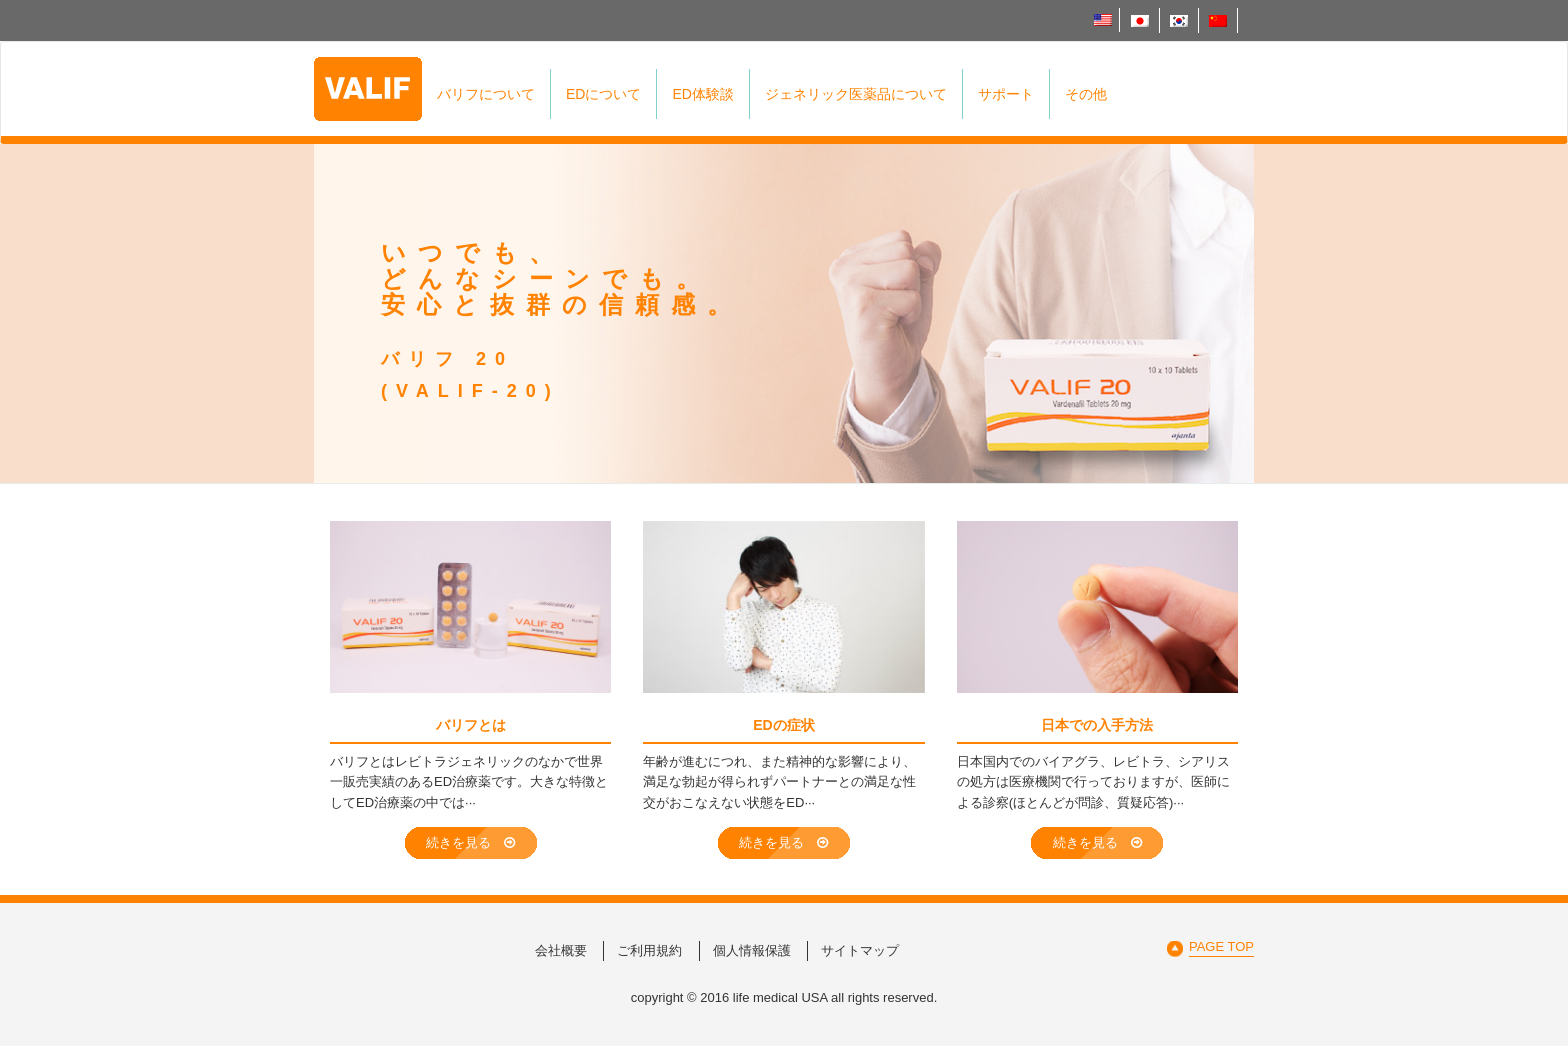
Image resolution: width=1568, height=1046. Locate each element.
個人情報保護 (752, 950)
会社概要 (561, 950)
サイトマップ (860, 950)
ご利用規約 (649, 950)
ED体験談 (702, 94)
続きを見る (470, 842)
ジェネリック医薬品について (856, 94)
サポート (1006, 94)
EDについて (603, 94)
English (1103, 19)
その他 (1086, 94)
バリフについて (486, 94)
